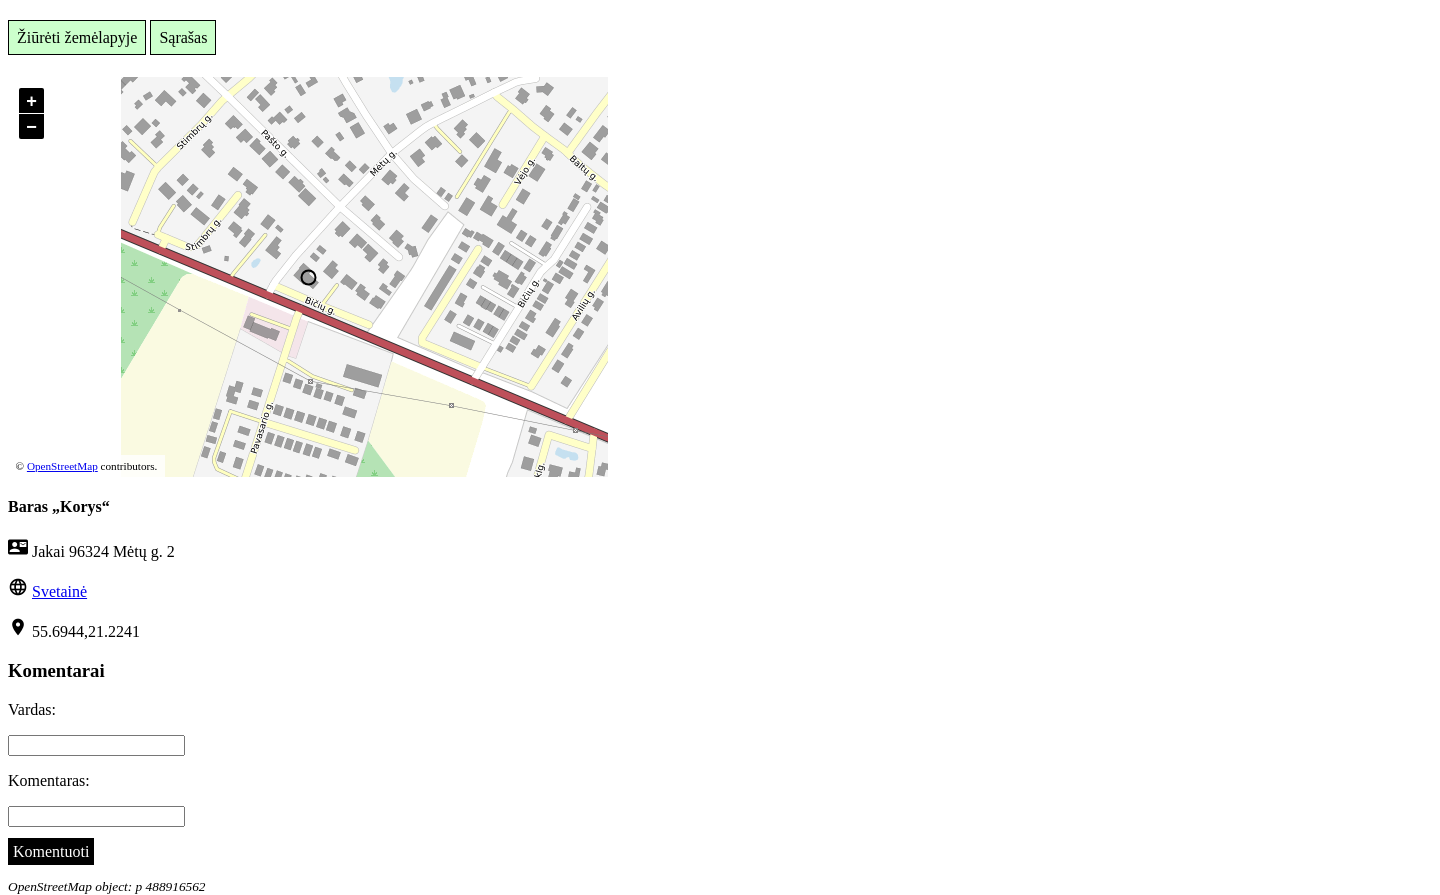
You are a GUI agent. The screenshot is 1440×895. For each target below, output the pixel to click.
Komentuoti (51, 851)
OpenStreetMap (62, 466)
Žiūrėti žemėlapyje (77, 37)
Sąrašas (183, 37)
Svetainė (59, 591)
